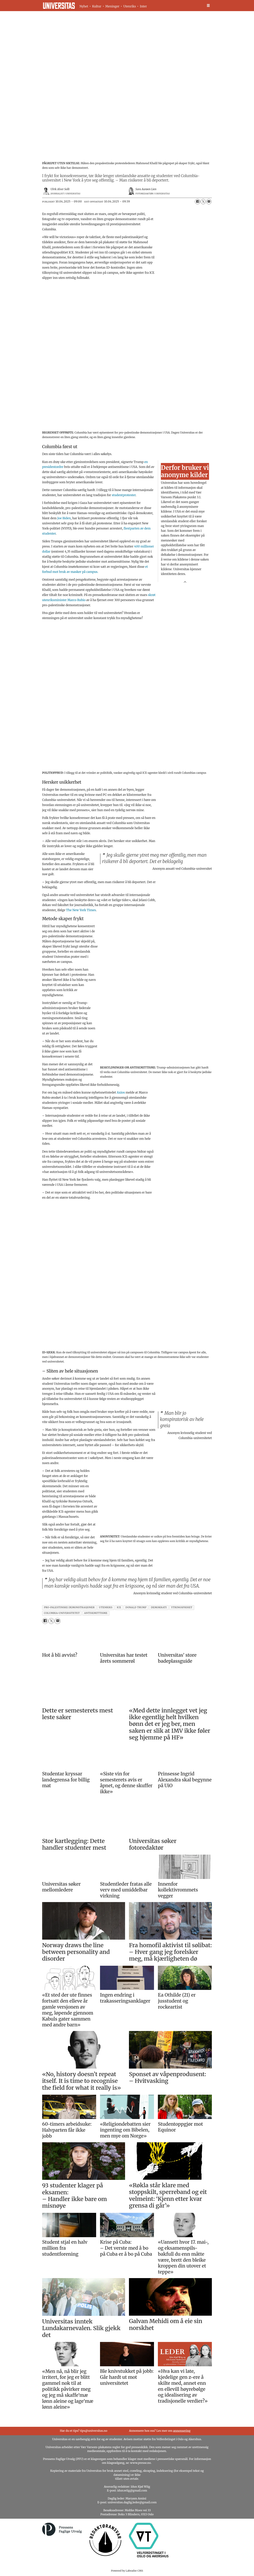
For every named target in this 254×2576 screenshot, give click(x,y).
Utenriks (129, 6)
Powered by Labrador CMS (127, 2570)
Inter (143, 6)
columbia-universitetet (62, 1613)
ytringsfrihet (181, 1607)
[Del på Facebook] (197, 201)
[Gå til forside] (59, 5)
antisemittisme (95, 1613)
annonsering (181, 2430)
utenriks (106, 1607)
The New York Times (81, 910)
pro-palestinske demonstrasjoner (69, 1607)
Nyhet (84, 6)
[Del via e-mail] (208, 201)
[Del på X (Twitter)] (203, 201)
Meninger (112, 6)
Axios (121, 1092)
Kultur (96, 6)
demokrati (159, 1607)
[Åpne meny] (208, 5)
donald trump (135, 1607)
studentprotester (124, 495)
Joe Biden (64, 518)
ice (119, 1607)
